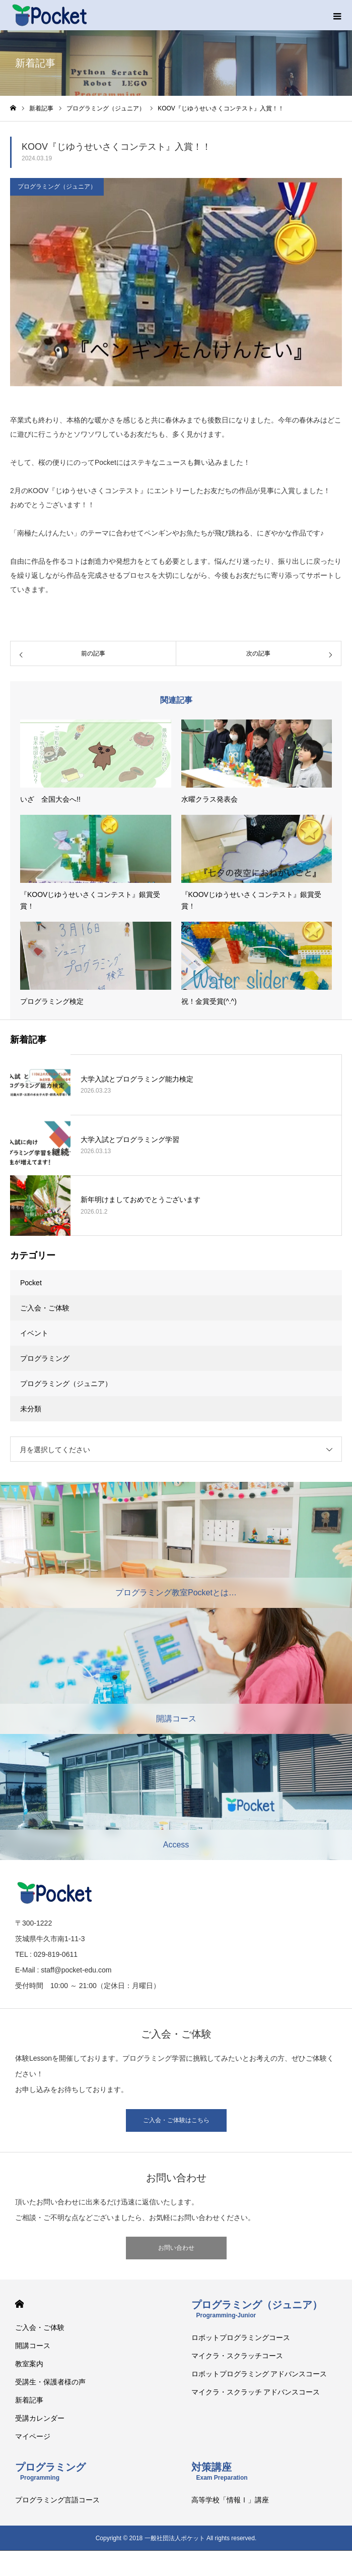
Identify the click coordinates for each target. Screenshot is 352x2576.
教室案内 (29, 2364)
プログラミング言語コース (57, 2500)
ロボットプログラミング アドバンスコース (259, 2374)
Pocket (31, 1283)
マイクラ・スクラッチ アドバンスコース (255, 2392)
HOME (19, 2304)
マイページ (32, 2436)
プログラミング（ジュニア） (57, 186)
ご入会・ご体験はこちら (176, 2120)
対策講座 (219, 2471)
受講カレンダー (39, 2418)
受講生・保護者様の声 (50, 2382)
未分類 (30, 1409)
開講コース (32, 2346)
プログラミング (44, 1358)
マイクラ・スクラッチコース (237, 2356)
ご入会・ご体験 (44, 1308)
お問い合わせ (176, 2247)
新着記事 (29, 2400)
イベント (34, 1333)
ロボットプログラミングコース (240, 2337)
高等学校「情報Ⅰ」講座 (230, 2500)
